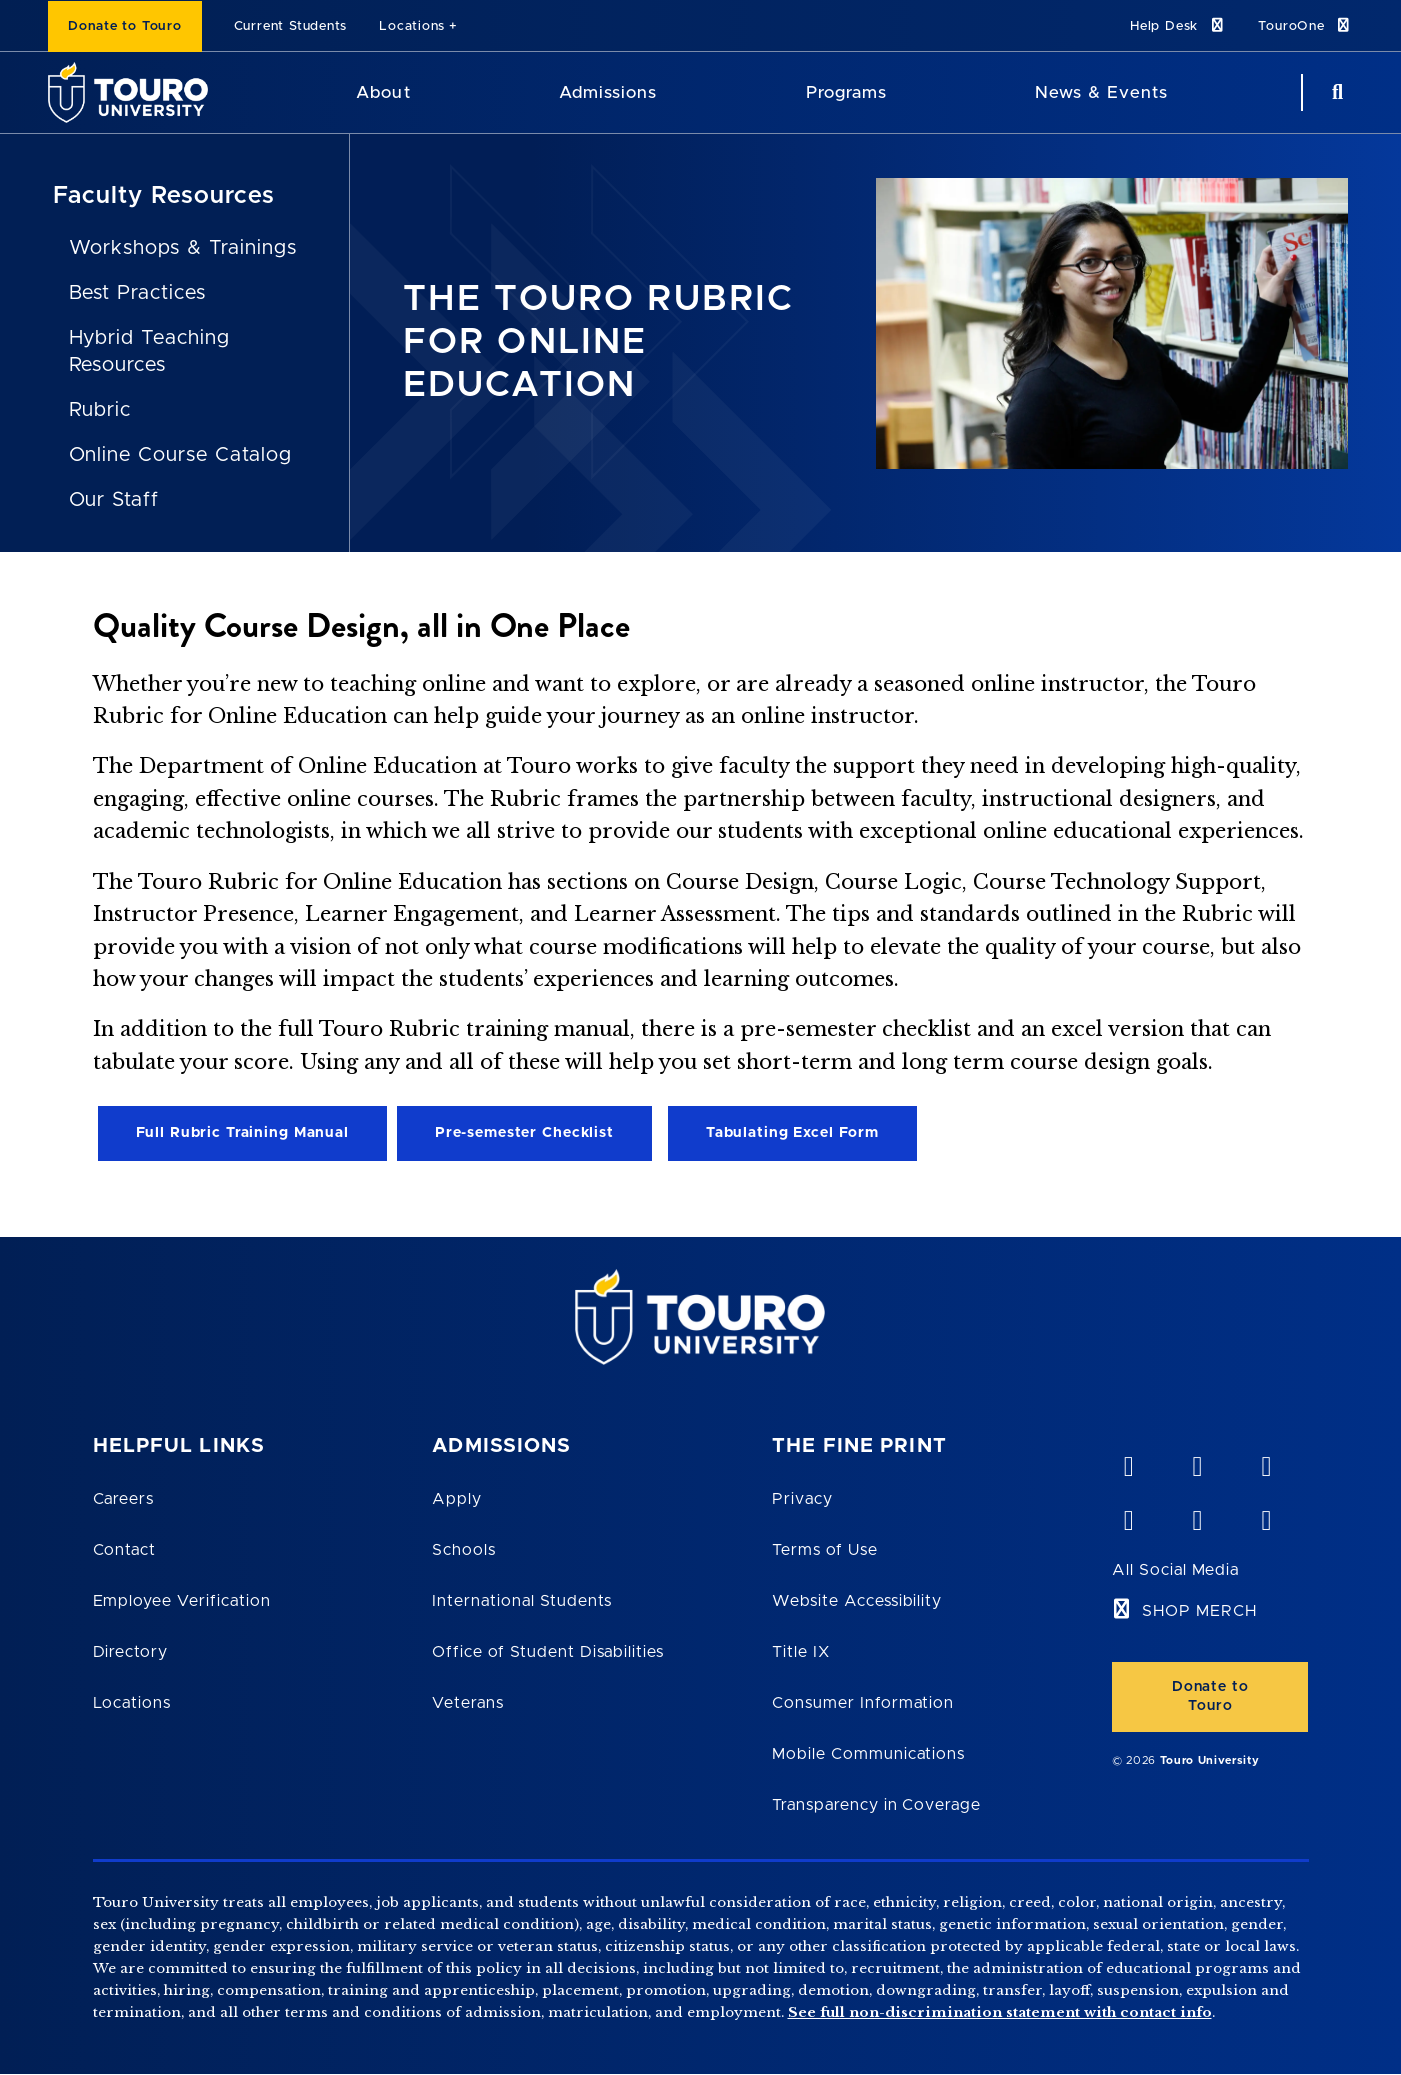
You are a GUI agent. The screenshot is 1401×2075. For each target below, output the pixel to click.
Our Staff (114, 500)
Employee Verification (182, 1601)
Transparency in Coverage (876, 1805)
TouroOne (1305, 25)
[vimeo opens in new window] (1128, 1462)
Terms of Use (825, 1550)
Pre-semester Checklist (524, 1133)
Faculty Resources (164, 196)
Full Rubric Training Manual (242, 1133)
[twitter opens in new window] (1197, 1516)
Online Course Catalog (180, 455)
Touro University (1210, 1760)
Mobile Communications (868, 1754)
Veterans (468, 1703)
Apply (457, 1499)
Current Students (290, 26)
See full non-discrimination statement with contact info (1000, 2012)
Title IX (801, 1652)
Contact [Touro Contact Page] (125, 1550)
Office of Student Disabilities (548, 1652)
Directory (131, 1652)
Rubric (100, 410)
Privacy (802, 1499)
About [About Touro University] (383, 92)
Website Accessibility (857, 1601)
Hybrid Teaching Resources (149, 351)
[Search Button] (1335, 92)
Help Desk (1178, 25)
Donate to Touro (125, 26)
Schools (464, 1550)
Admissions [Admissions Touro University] (608, 92)
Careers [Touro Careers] (124, 1499)
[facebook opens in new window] (1128, 1516)
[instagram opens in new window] (1266, 1516)
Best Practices (137, 293)
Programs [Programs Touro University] (846, 92)
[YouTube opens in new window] (1197, 1462)
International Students (522, 1601)
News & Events (1101, 92)
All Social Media (1175, 1570)
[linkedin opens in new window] (1266, 1462)
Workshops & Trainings (183, 248)
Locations (412, 26)
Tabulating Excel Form (792, 1133)
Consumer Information (863, 1703)
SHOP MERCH (1199, 1611)
